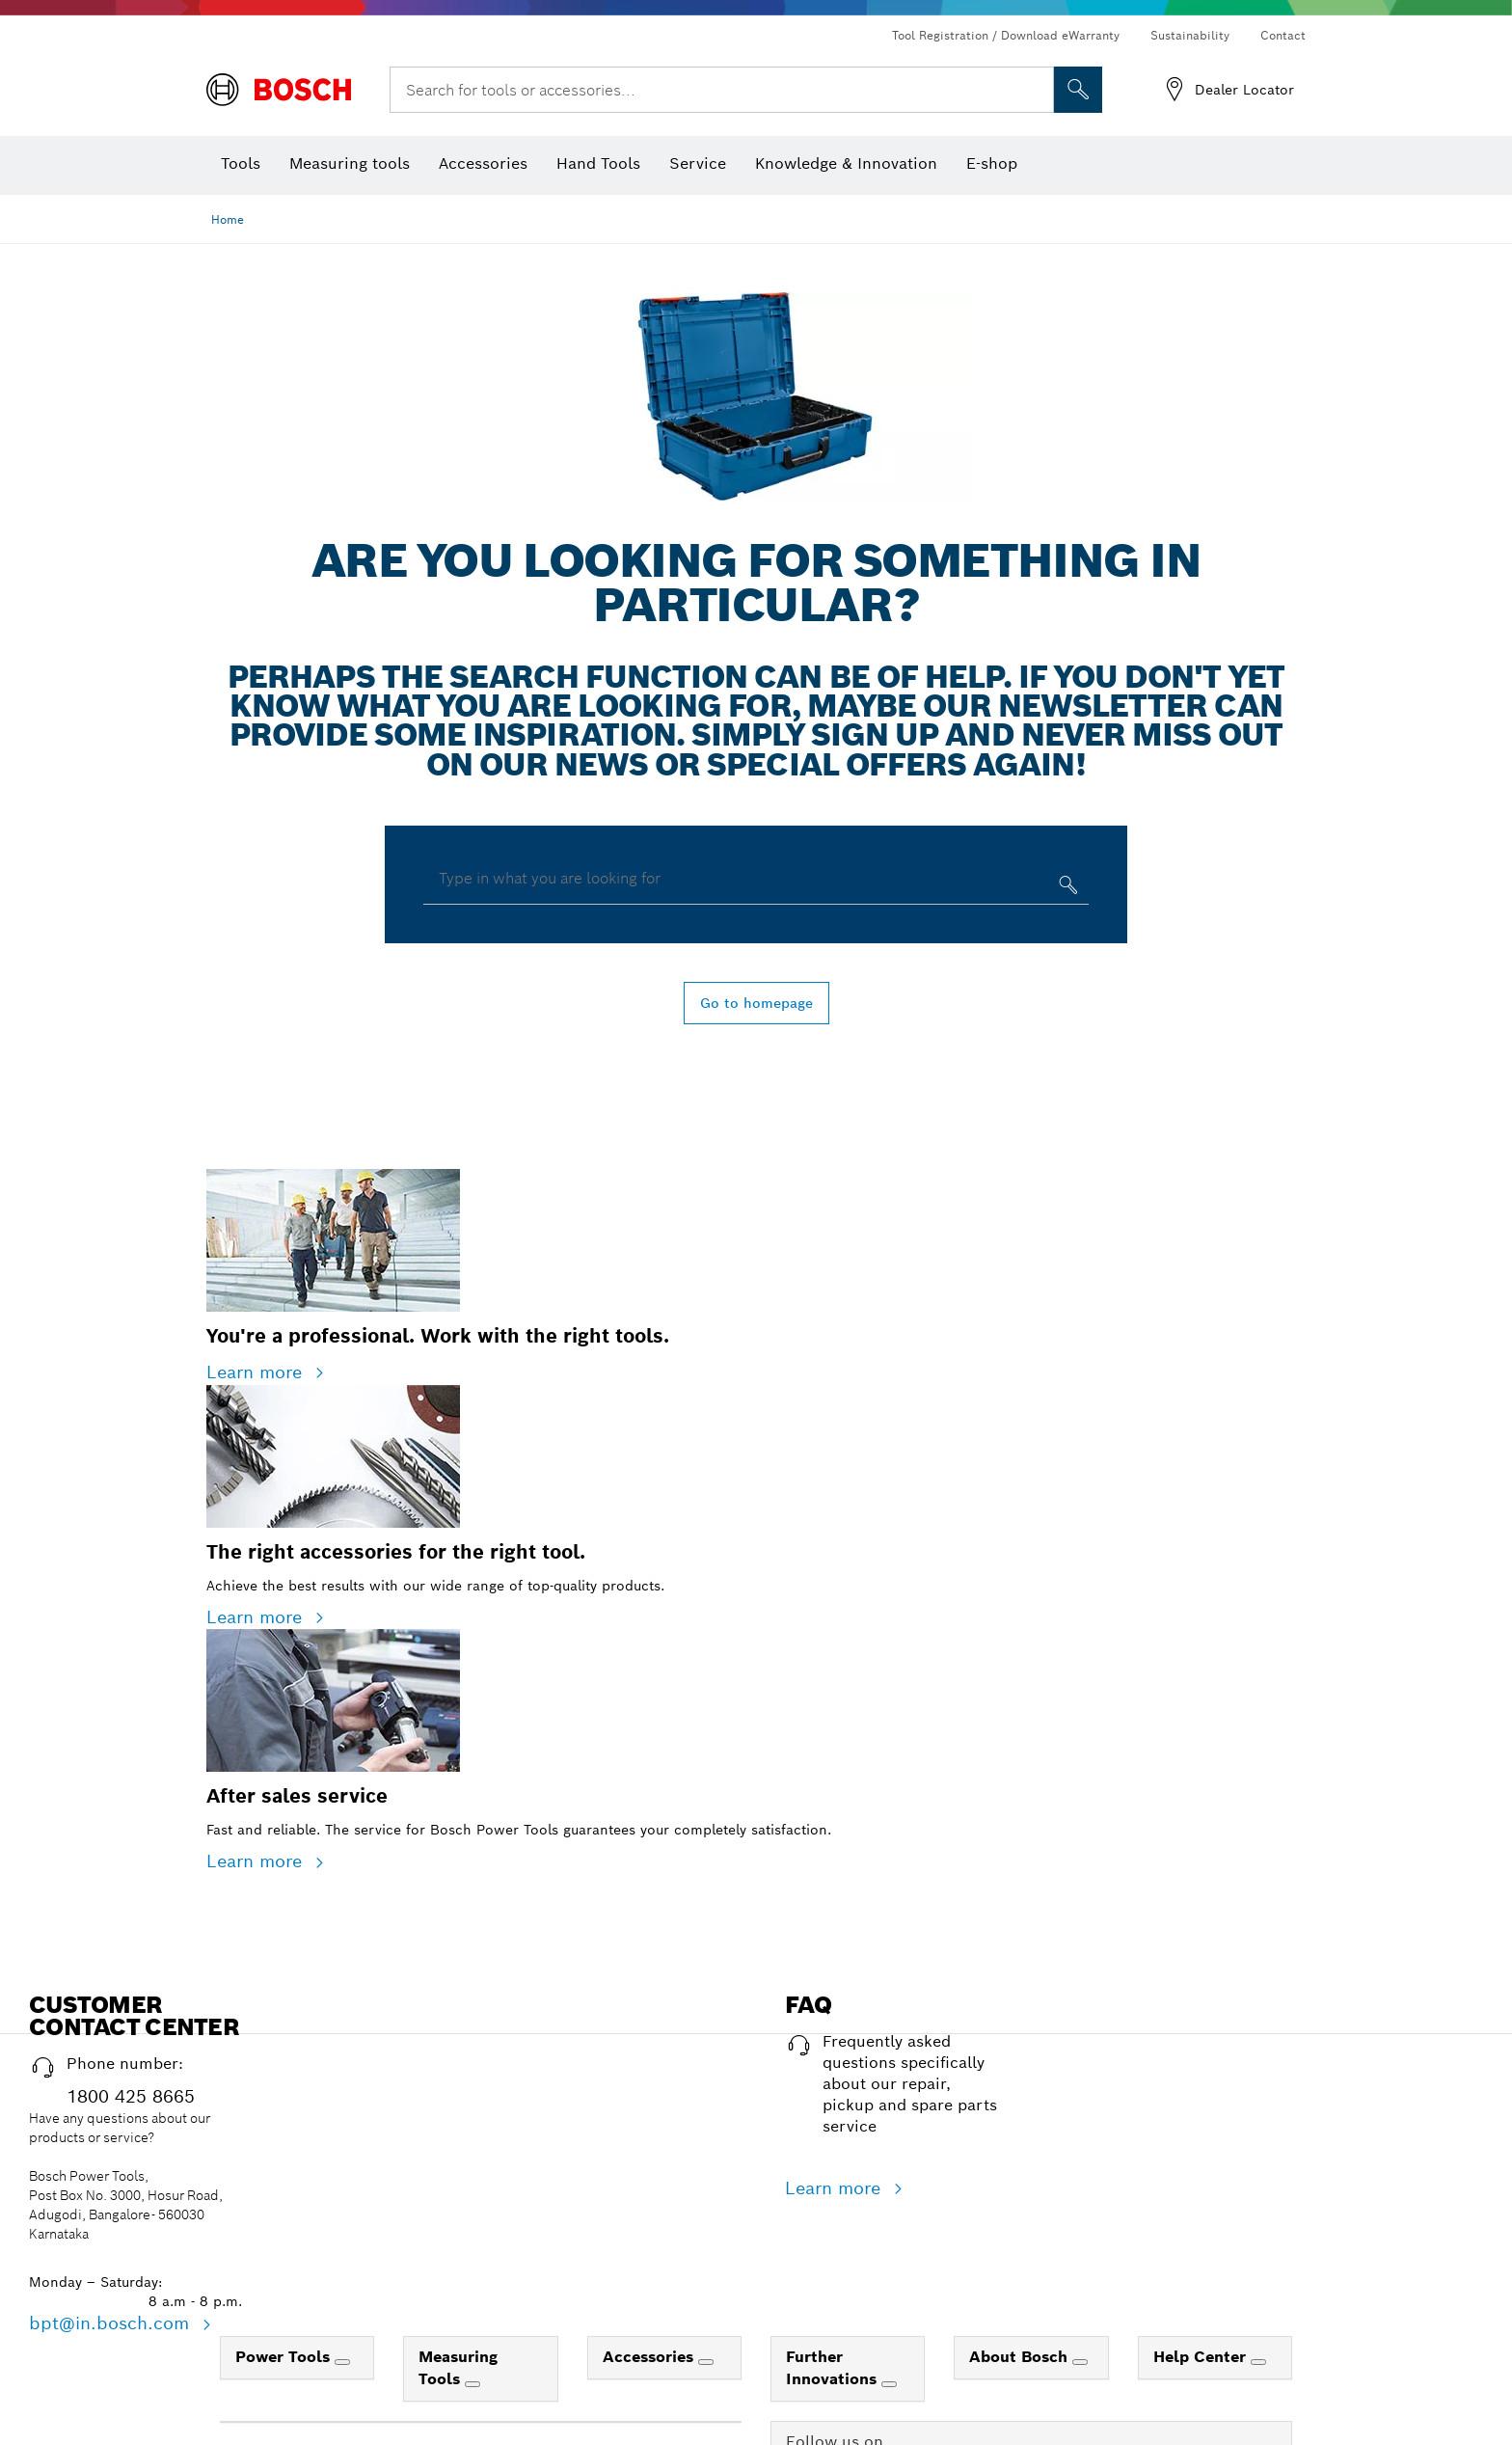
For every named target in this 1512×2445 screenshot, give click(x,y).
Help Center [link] (1202, 2357)
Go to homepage (756, 1003)
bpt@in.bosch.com (112, 2323)
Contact (1283, 35)
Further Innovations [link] (833, 2368)
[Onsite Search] (1078, 90)
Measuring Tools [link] (458, 2368)
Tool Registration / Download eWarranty (1006, 35)
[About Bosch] (1080, 2362)
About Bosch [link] (1020, 2357)
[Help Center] (1258, 2362)
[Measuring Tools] (472, 2384)
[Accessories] (706, 2362)
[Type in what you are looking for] (1066, 889)
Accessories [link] (650, 2357)
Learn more (257, 1372)
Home (227, 219)
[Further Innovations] (889, 2384)
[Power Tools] (342, 2362)
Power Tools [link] (285, 2357)
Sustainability (1189, 35)
